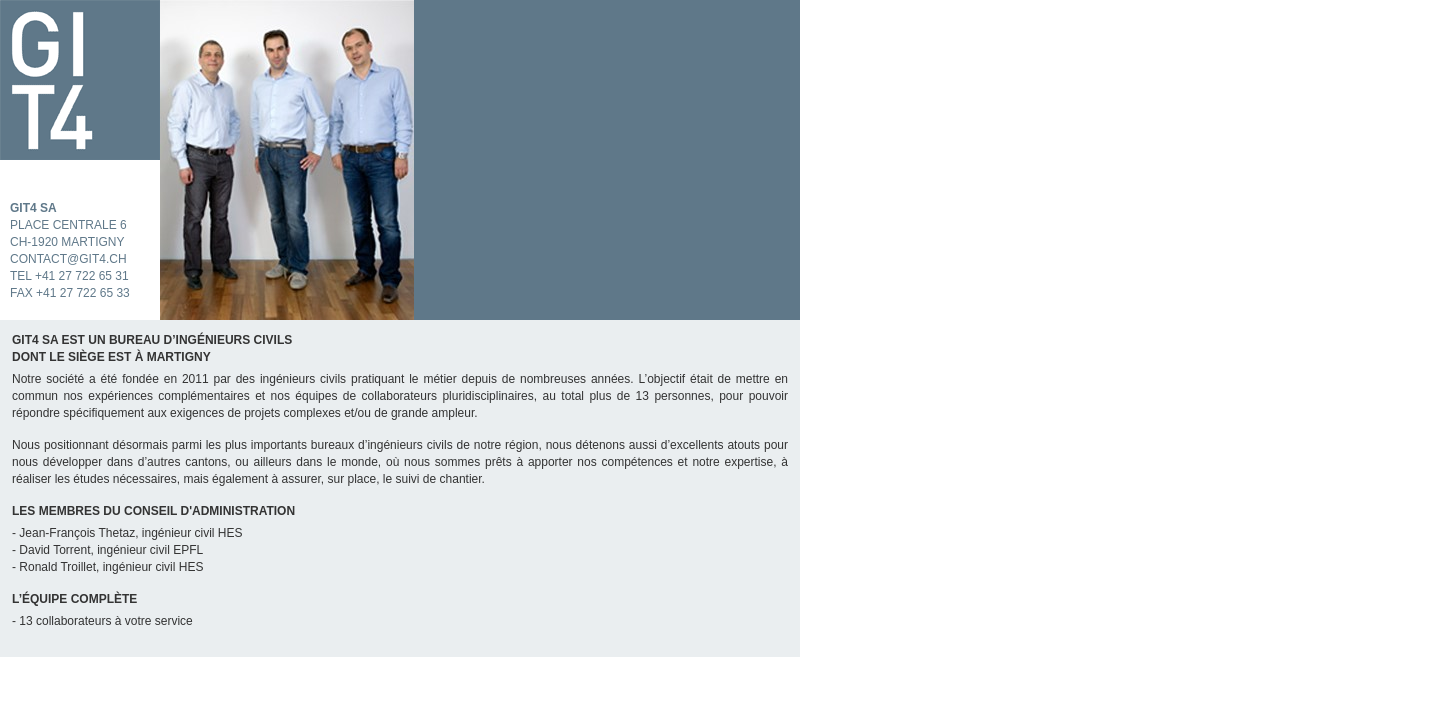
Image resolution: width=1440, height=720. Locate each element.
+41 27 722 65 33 (83, 293)
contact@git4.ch (68, 259)
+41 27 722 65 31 (82, 276)
